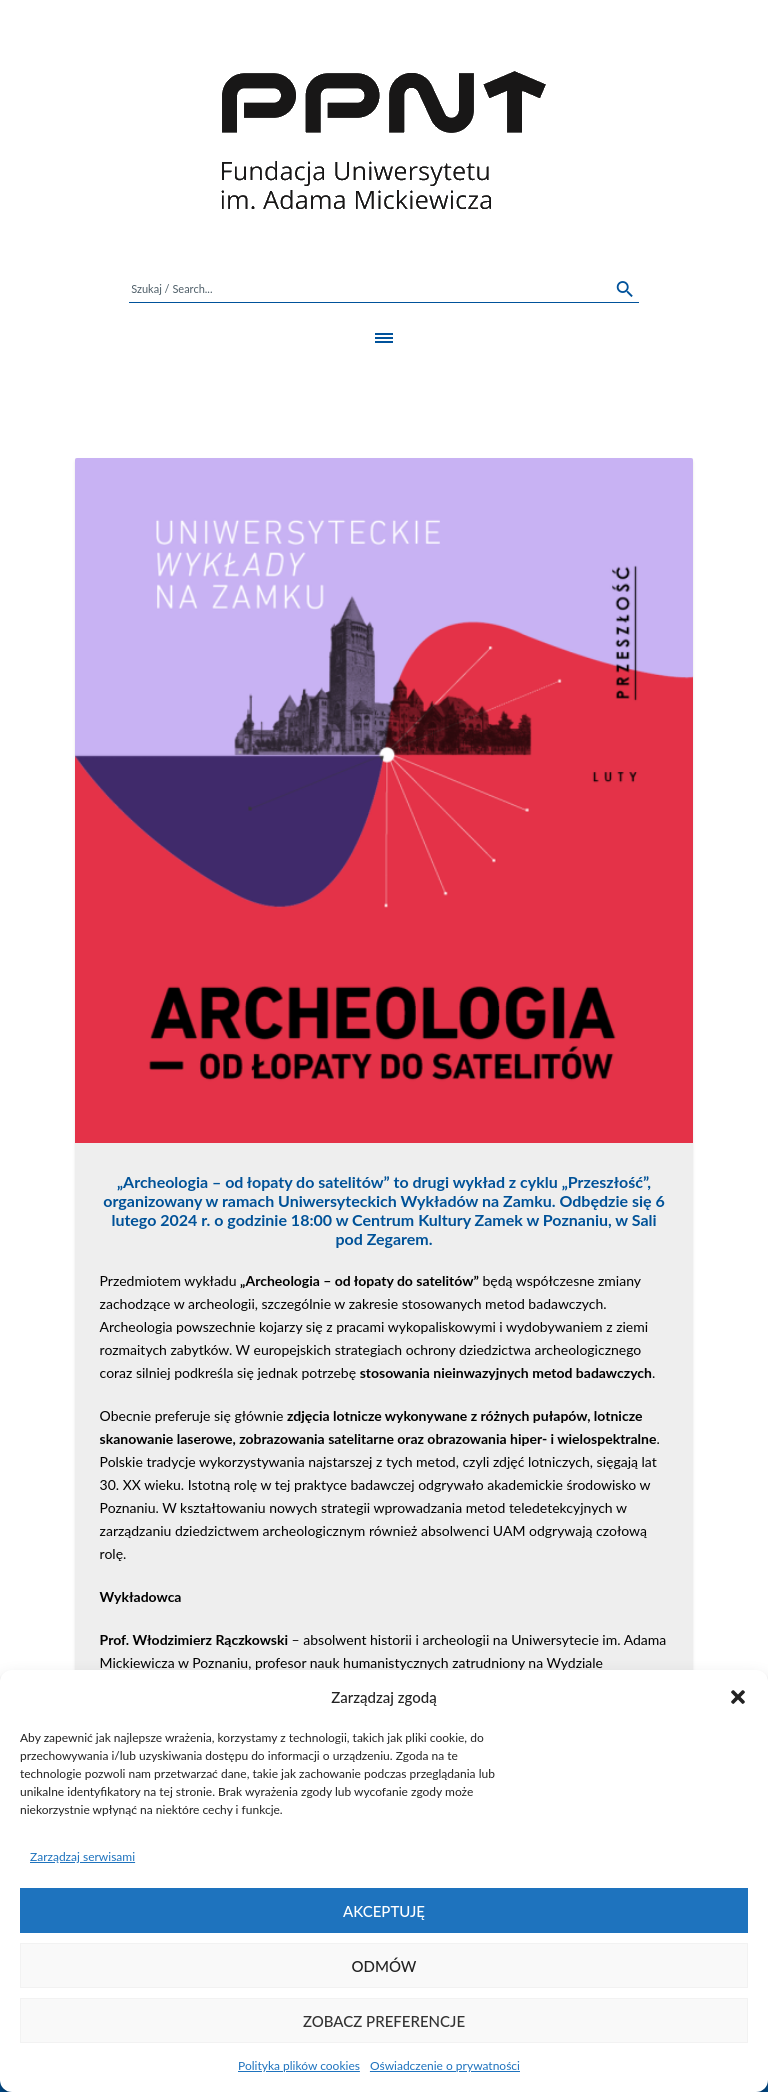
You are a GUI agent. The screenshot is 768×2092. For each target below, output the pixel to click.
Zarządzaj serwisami (82, 1856)
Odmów (384, 1966)
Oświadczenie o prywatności (445, 2065)
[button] (738, 1697)
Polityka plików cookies (299, 2065)
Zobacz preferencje (384, 2021)
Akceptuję (384, 1911)
